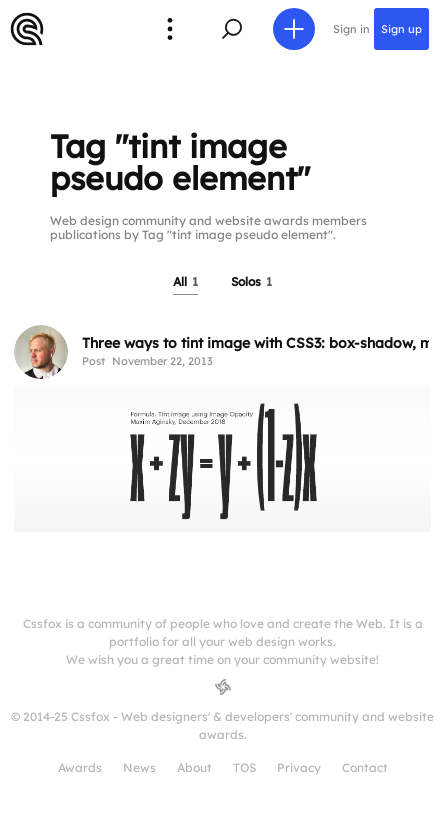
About (194, 767)
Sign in (351, 29)
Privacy (299, 767)
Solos (251, 281)
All (185, 281)
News (139, 767)
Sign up (401, 29)
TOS (244, 767)
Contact (365, 767)
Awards (80, 767)
